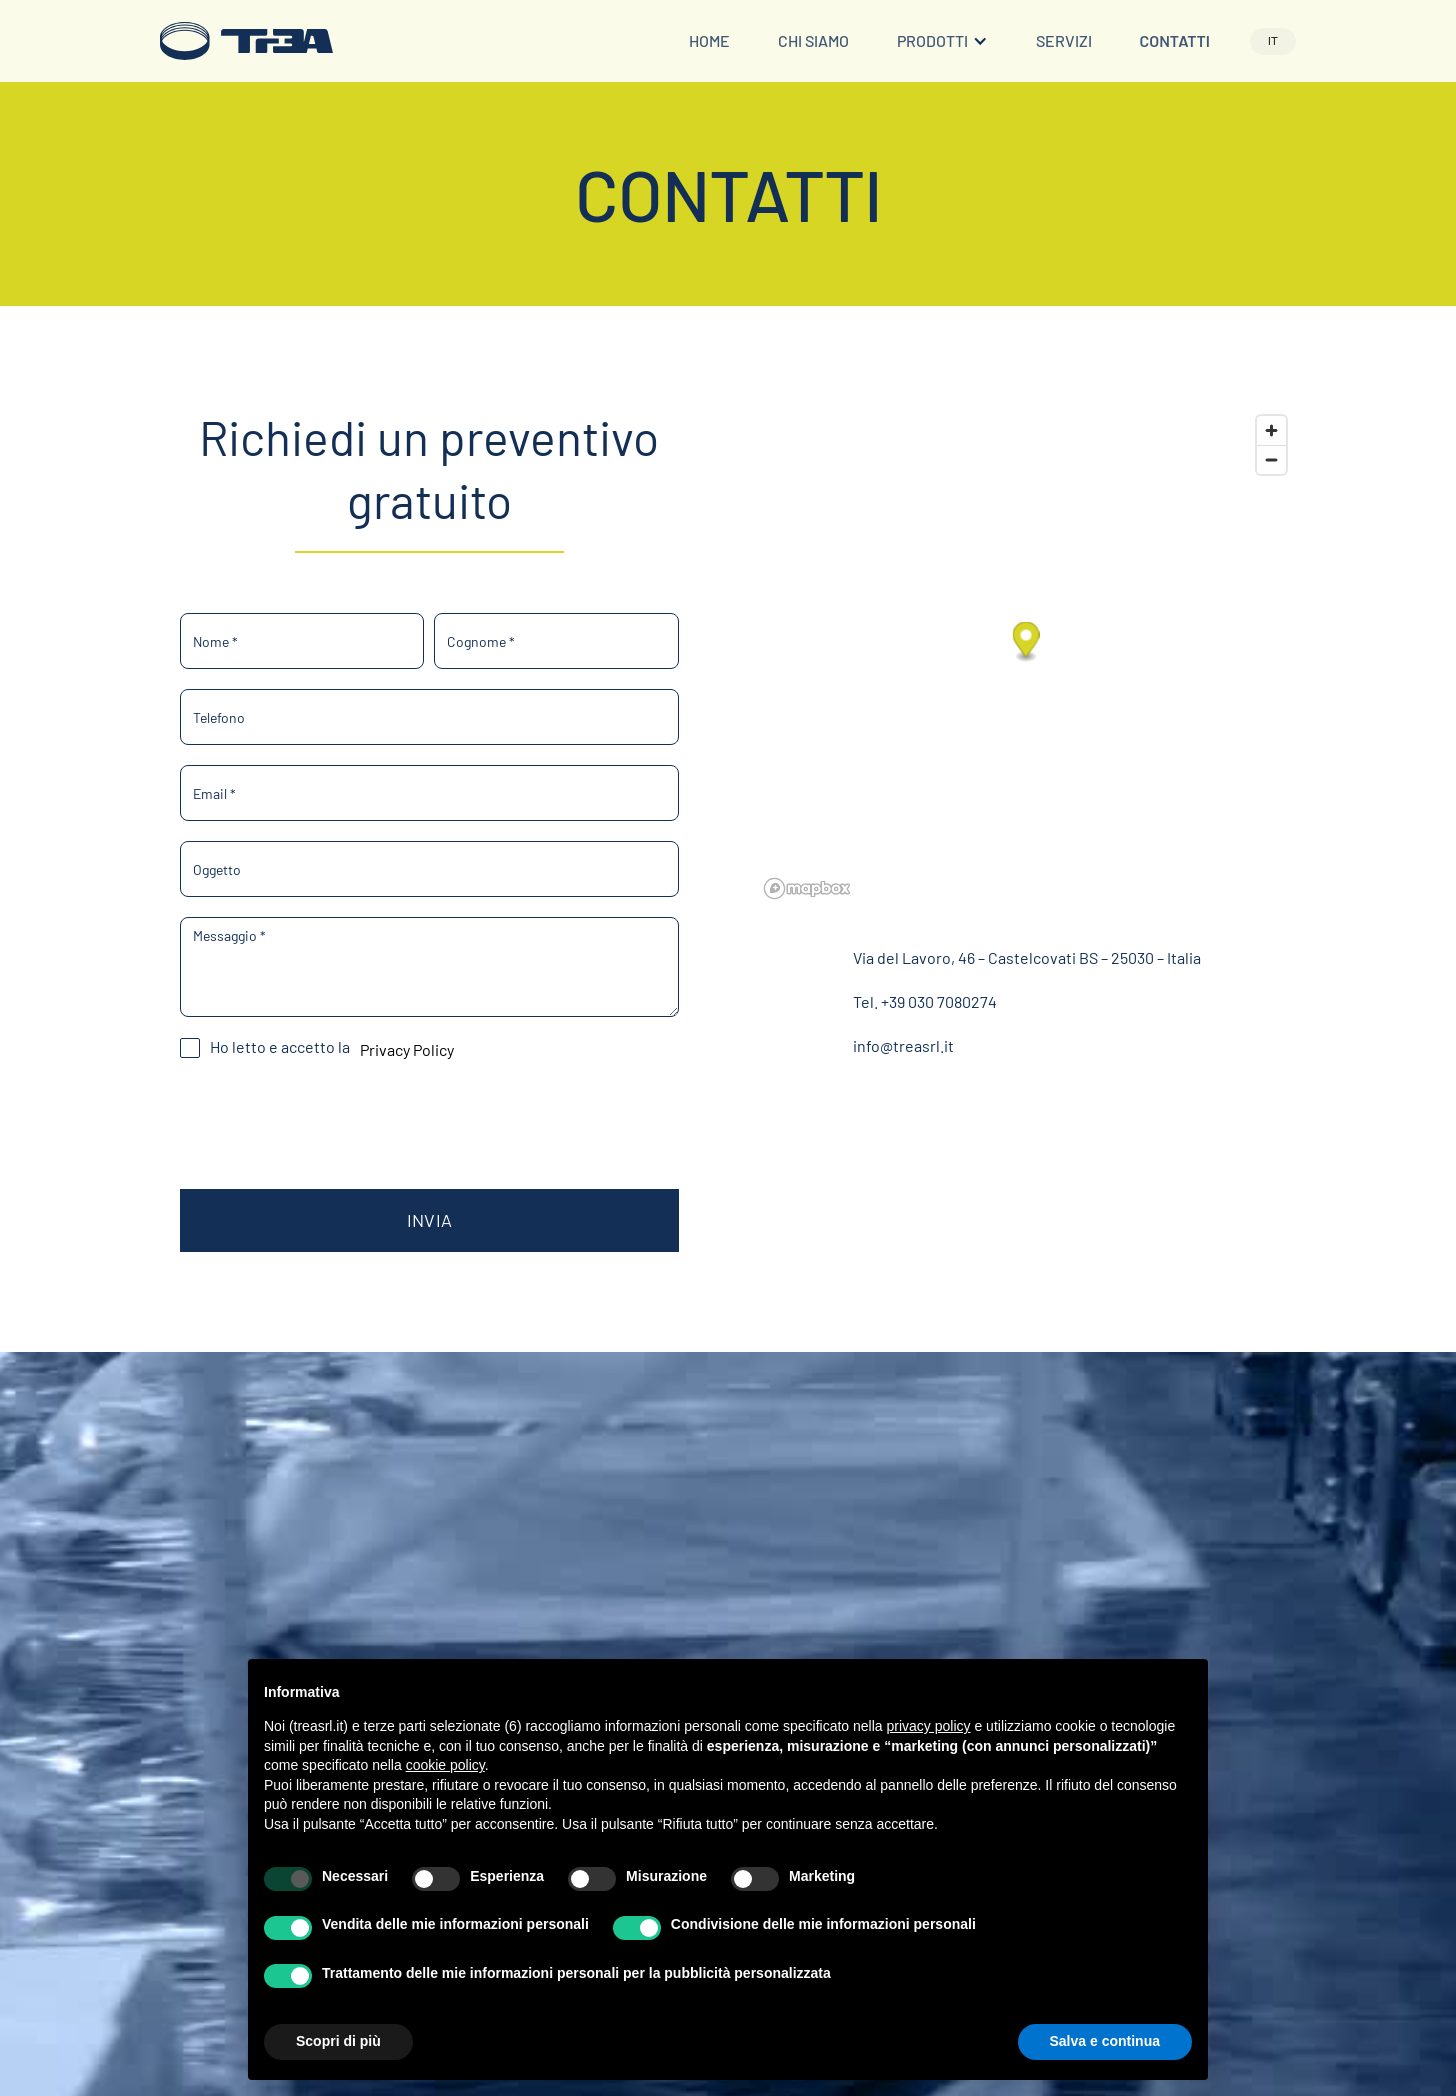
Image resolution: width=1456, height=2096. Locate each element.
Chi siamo (813, 40)
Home (709, 40)
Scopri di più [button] (338, 2041)
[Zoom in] (1271, 430)
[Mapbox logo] (807, 888)
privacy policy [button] (929, 1726)
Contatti (1175, 40)
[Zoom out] (1271, 459)
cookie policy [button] (445, 1765)
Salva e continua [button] (1105, 2041)
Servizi (1064, 40)
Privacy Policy (407, 1049)
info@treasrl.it (903, 1045)
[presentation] (332, 1122)
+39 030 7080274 (939, 1001)
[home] (246, 41)
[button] (942, 41)
